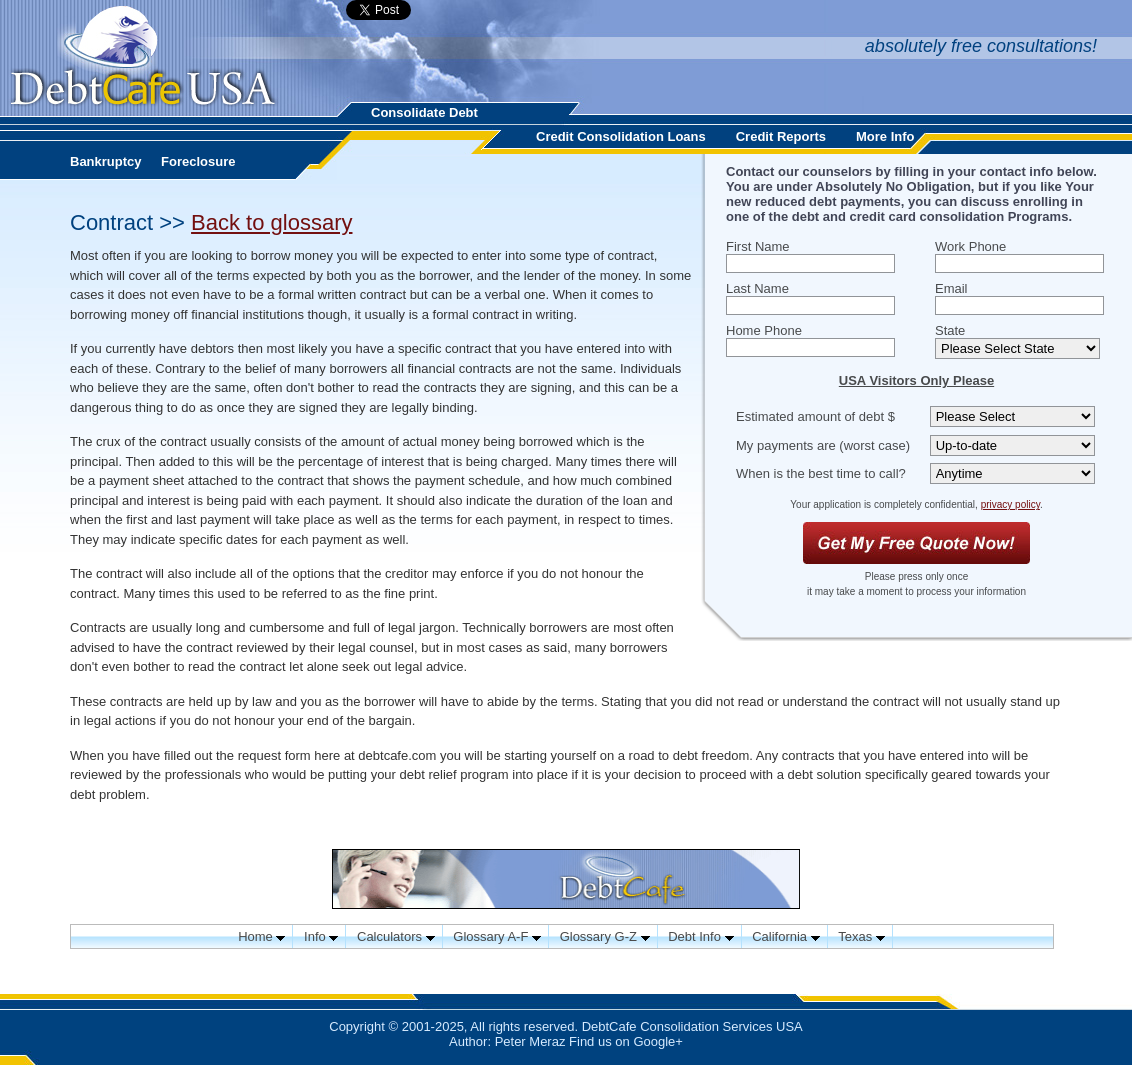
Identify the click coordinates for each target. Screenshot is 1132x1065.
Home (261, 936)
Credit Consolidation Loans (621, 136)
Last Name (757, 288)
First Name (758, 246)
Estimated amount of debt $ (815, 416)
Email (951, 288)
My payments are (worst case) (823, 445)
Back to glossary (271, 222)
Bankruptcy (106, 161)
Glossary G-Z (605, 936)
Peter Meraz (530, 1041)
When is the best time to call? (821, 473)
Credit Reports (781, 136)
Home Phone (764, 330)
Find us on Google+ (626, 1041)
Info (321, 936)
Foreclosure (198, 161)
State (950, 330)
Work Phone (970, 246)
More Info (885, 136)
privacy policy (1010, 504)
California (786, 936)
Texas (861, 936)
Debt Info (700, 936)
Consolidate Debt (424, 112)
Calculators (396, 936)
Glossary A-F (497, 936)
